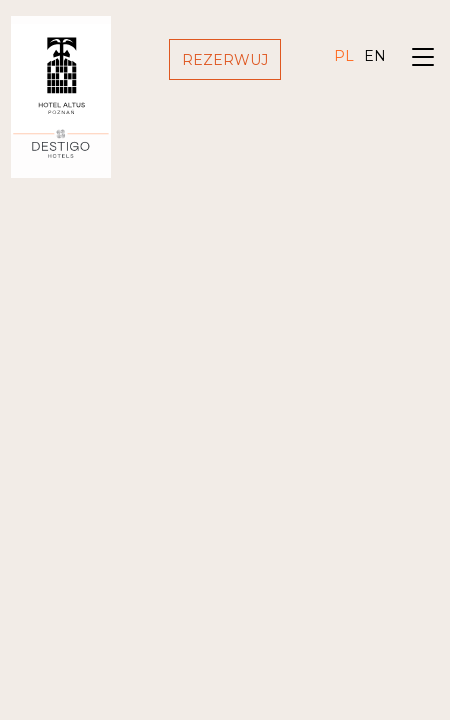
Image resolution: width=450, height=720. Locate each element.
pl (344, 56)
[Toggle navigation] (423, 59)
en (375, 56)
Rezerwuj (225, 60)
